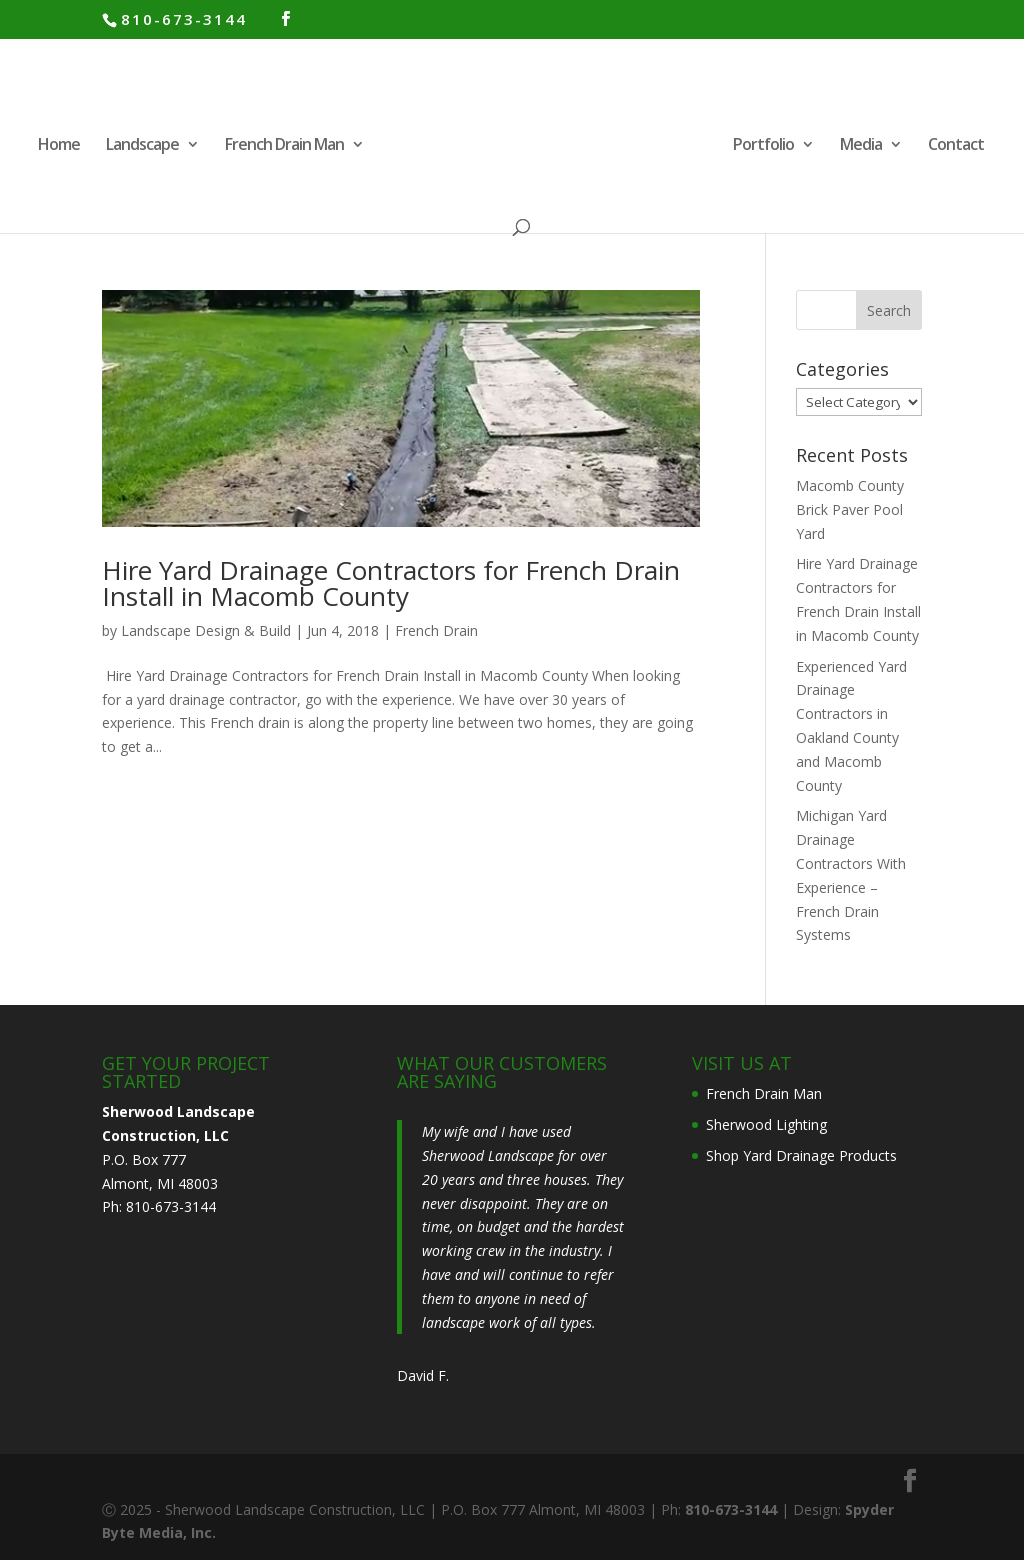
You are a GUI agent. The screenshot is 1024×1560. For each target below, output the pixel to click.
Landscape (142, 146)
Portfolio (763, 146)
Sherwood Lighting (766, 1124)
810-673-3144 (184, 19)
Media (861, 146)
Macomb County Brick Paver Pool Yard (850, 509)
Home (59, 146)
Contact (956, 146)
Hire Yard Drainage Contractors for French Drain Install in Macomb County (391, 583)
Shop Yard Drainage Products (801, 1155)
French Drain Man (284, 146)
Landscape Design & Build (206, 630)
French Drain (436, 630)
